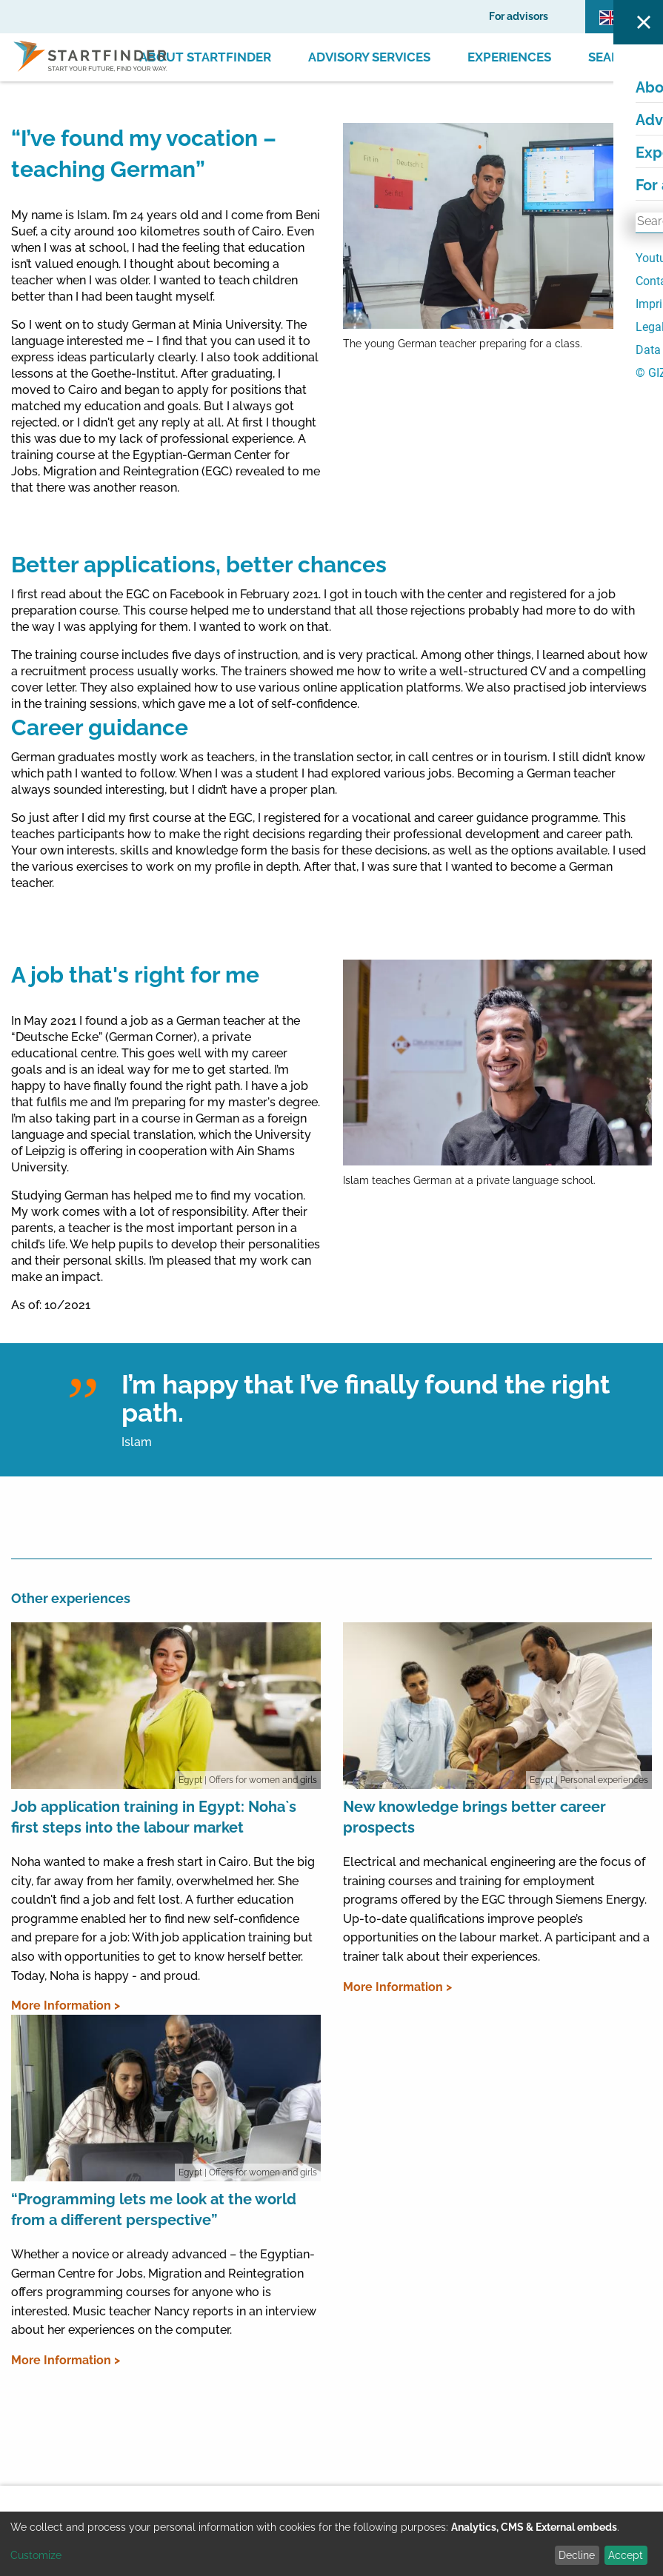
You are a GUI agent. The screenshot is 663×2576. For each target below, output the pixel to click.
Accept (625, 2555)
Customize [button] (35, 2555)
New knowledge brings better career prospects (474, 1817)
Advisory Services (369, 57)
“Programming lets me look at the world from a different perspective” (153, 2209)
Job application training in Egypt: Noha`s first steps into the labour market (153, 1817)
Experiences (509, 57)
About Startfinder (205, 57)
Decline (577, 2555)
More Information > (65, 2005)
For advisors (518, 16)
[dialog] (331, 2544)
